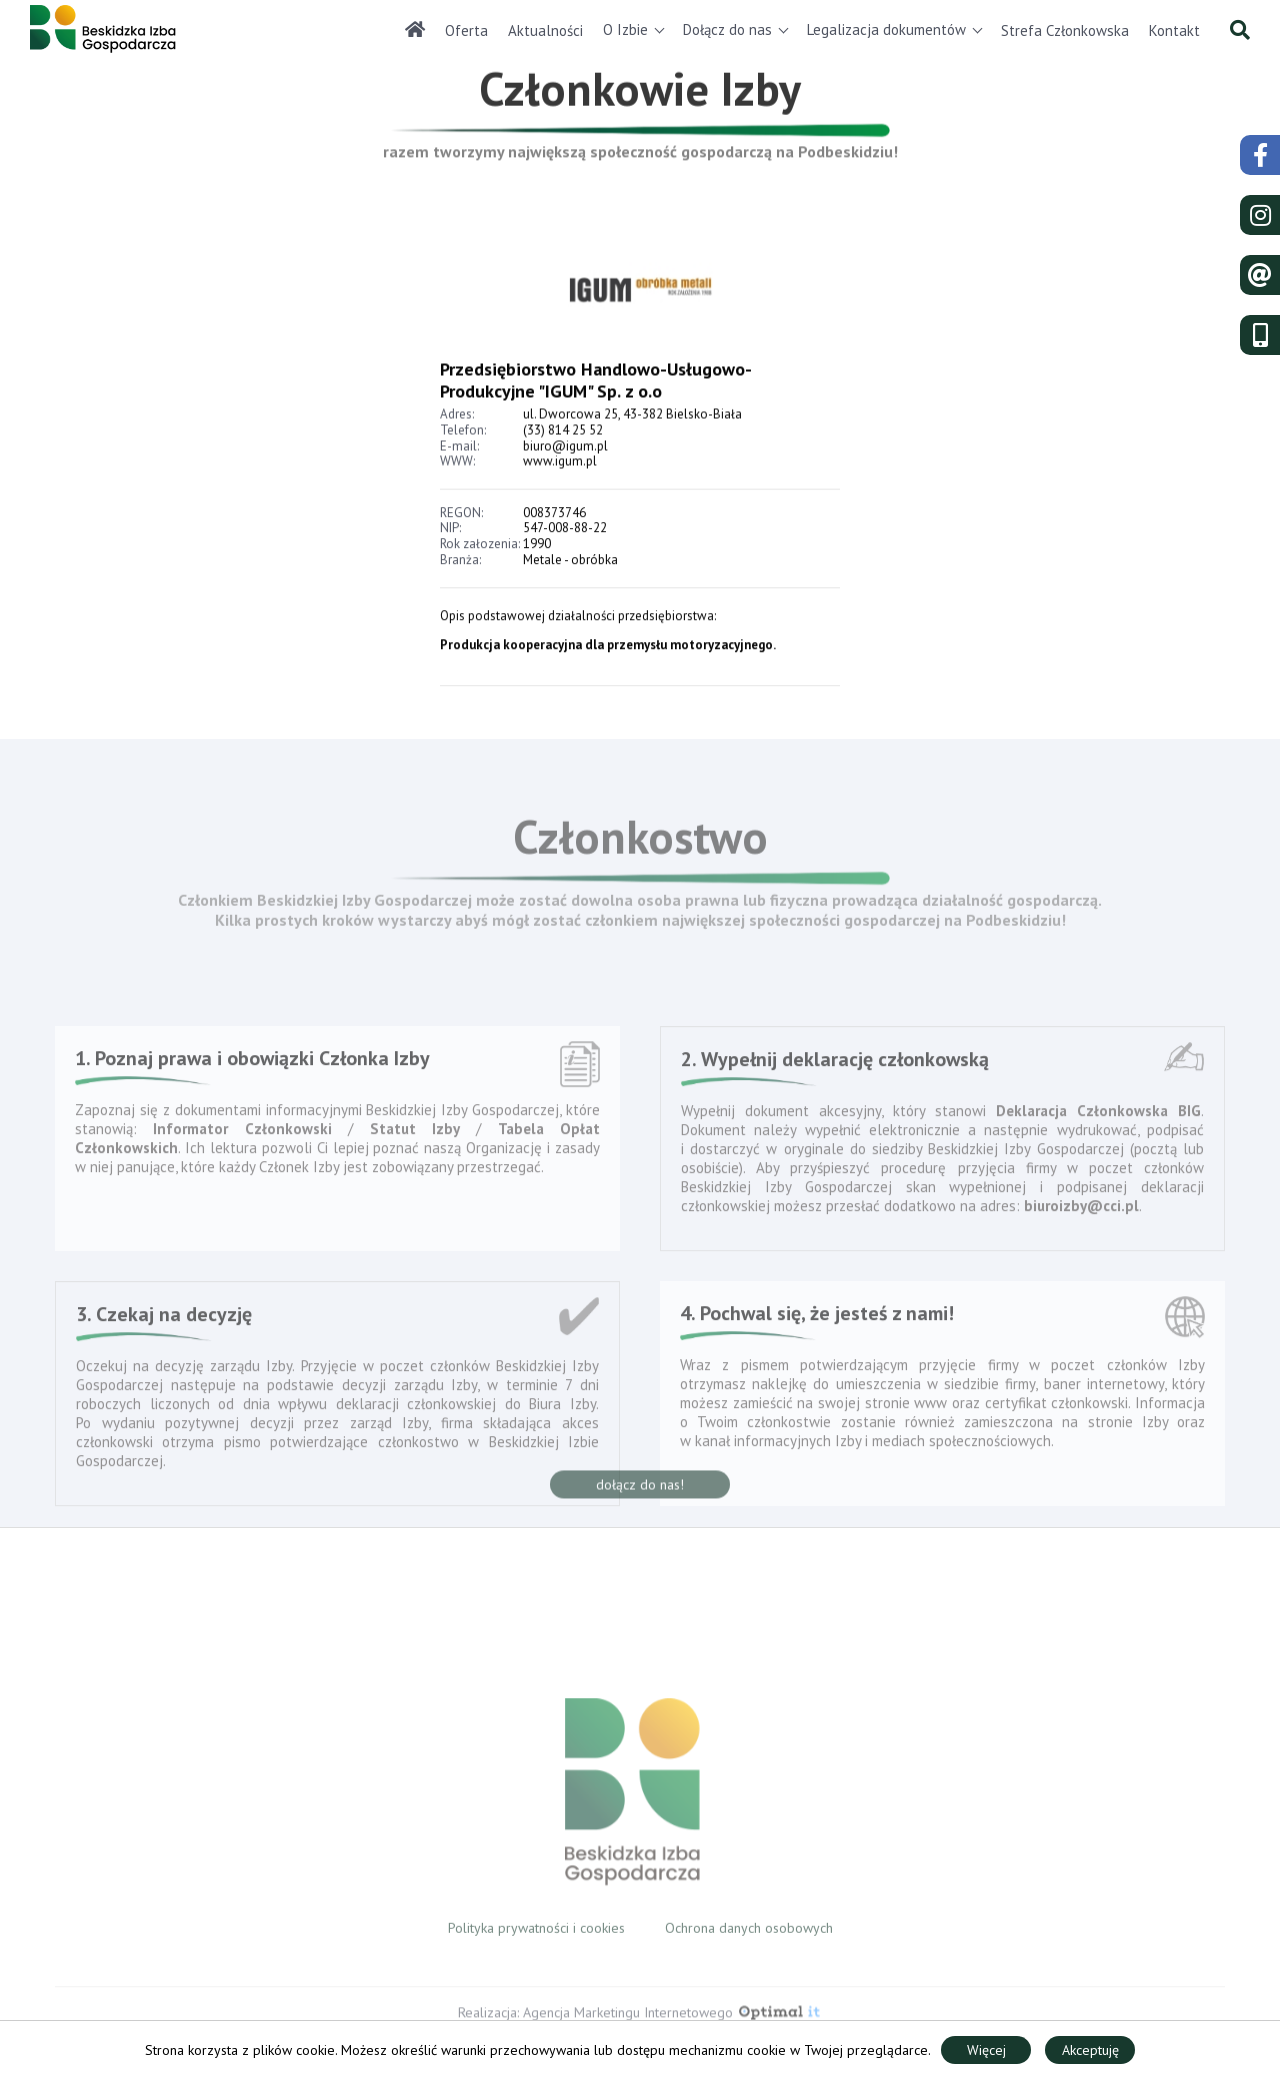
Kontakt (1174, 30)
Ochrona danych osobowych (749, 1940)
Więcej (986, 2050)
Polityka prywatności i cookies (536, 1940)
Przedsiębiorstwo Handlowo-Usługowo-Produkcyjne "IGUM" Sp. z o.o (596, 420)
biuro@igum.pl (565, 485)
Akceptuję (1090, 2050)
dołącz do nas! (640, 1500)
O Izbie (625, 29)
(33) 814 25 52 (563, 470)
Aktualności (545, 30)
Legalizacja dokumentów (886, 29)
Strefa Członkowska (1065, 30)
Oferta (466, 30)
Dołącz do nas (727, 29)
